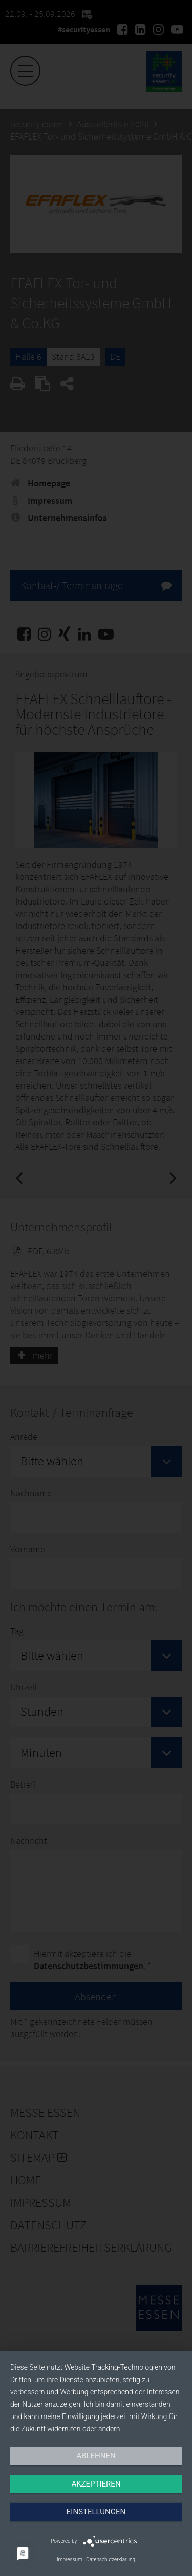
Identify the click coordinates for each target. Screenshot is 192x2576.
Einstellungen (96, 2511)
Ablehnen (95, 2455)
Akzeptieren (95, 2484)
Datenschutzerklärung (110, 2559)
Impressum (69, 2559)
